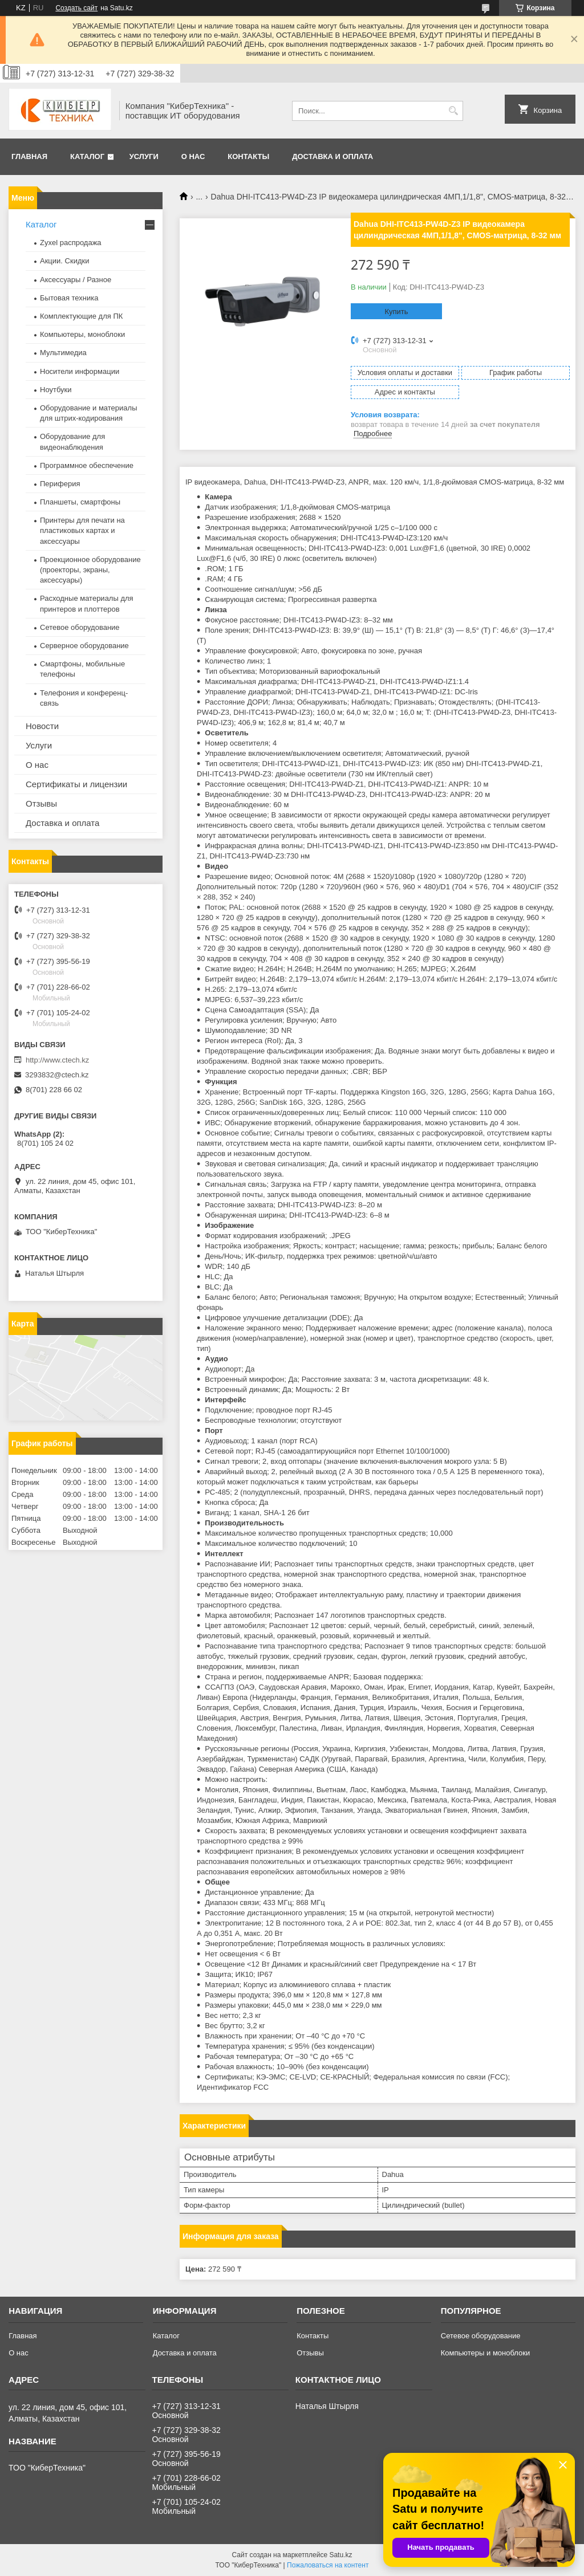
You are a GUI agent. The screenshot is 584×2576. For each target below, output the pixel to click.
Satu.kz (340, 2555)
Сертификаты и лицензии (76, 784)
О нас (193, 156)
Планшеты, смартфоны (80, 502)
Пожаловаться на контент (327, 2565)
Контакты (248, 156)
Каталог (87, 156)
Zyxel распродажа (71, 242)
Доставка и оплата (332, 156)
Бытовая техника (69, 298)
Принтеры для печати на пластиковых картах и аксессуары (82, 530)
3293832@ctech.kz (57, 1075)
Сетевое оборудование (80, 627)
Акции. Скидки (64, 261)
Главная (29, 156)
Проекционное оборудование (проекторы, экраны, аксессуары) (90, 569)
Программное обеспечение (86, 465)
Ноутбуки (56, 389)
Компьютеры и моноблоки (485, 2353)
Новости (42, 726)
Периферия (60, 483)
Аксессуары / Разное (75, 279)
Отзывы (41, 803)
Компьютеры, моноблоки (82, 334)
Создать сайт (76, 8)
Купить (396, 311)
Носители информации (79, 371)
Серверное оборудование (84, 645)
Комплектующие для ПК (81, 316)
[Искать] (453, 111)
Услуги (144, 156)
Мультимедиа (63, 352)
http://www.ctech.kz (57, 1060)
